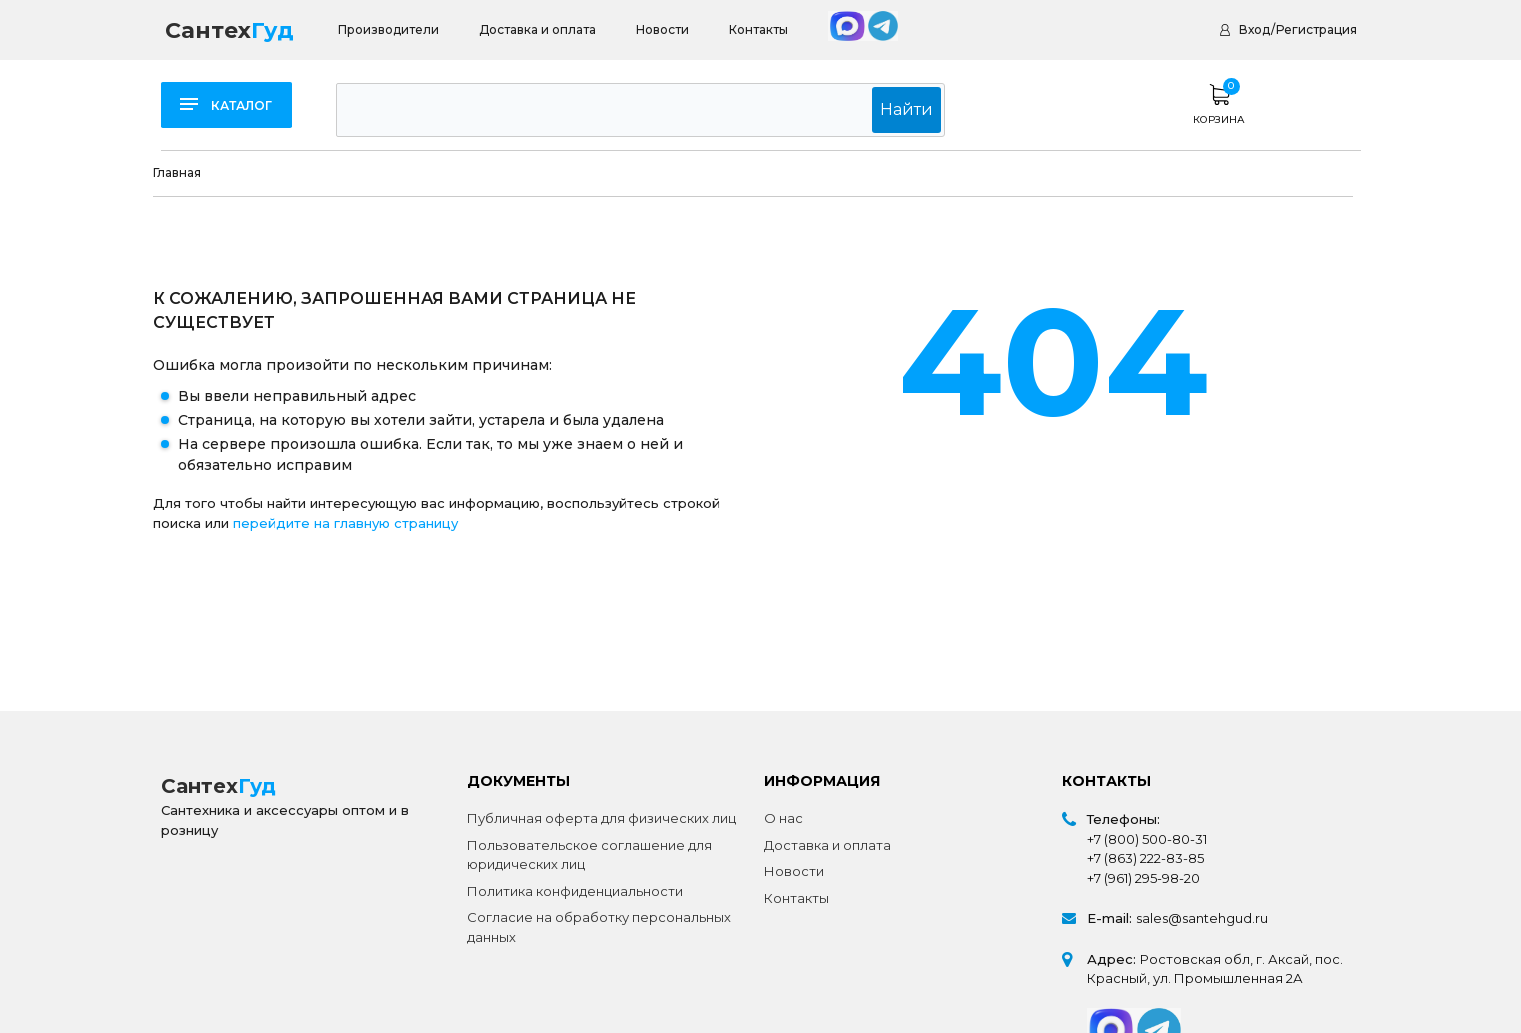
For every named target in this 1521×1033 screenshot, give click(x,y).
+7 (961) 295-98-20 (1143, 878)
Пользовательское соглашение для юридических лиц (589, 855)
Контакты (758, 29)
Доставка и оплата (537, 29)
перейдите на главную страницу (345, 523)
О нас (783, 818)
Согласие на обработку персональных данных (599, 927)
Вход (1254, 29)
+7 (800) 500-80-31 (1147, 839)
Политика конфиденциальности (575, 891)
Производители (388, 29)
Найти (915, 109)
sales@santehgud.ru (1202, 918)
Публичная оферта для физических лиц (601, 818)
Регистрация (1316, 29)
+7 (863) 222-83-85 (1145, 858)
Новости (662, 29)
